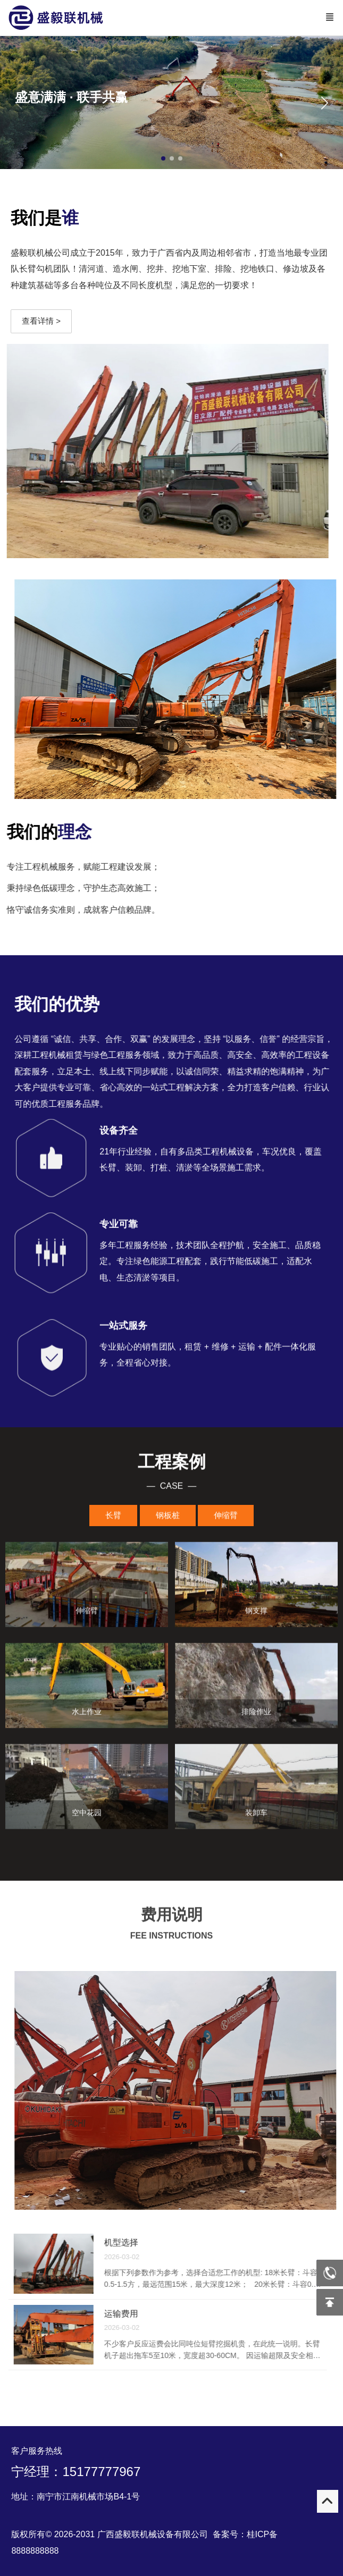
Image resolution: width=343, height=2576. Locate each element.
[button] (324, 102)
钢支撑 (256, 1614)
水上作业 (87, 1715)
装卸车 (256, 1816)
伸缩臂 (87, 1614)
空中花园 (87, 1816)
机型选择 (124, 2242)
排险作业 (256, 1715)
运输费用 (124, 2313)
